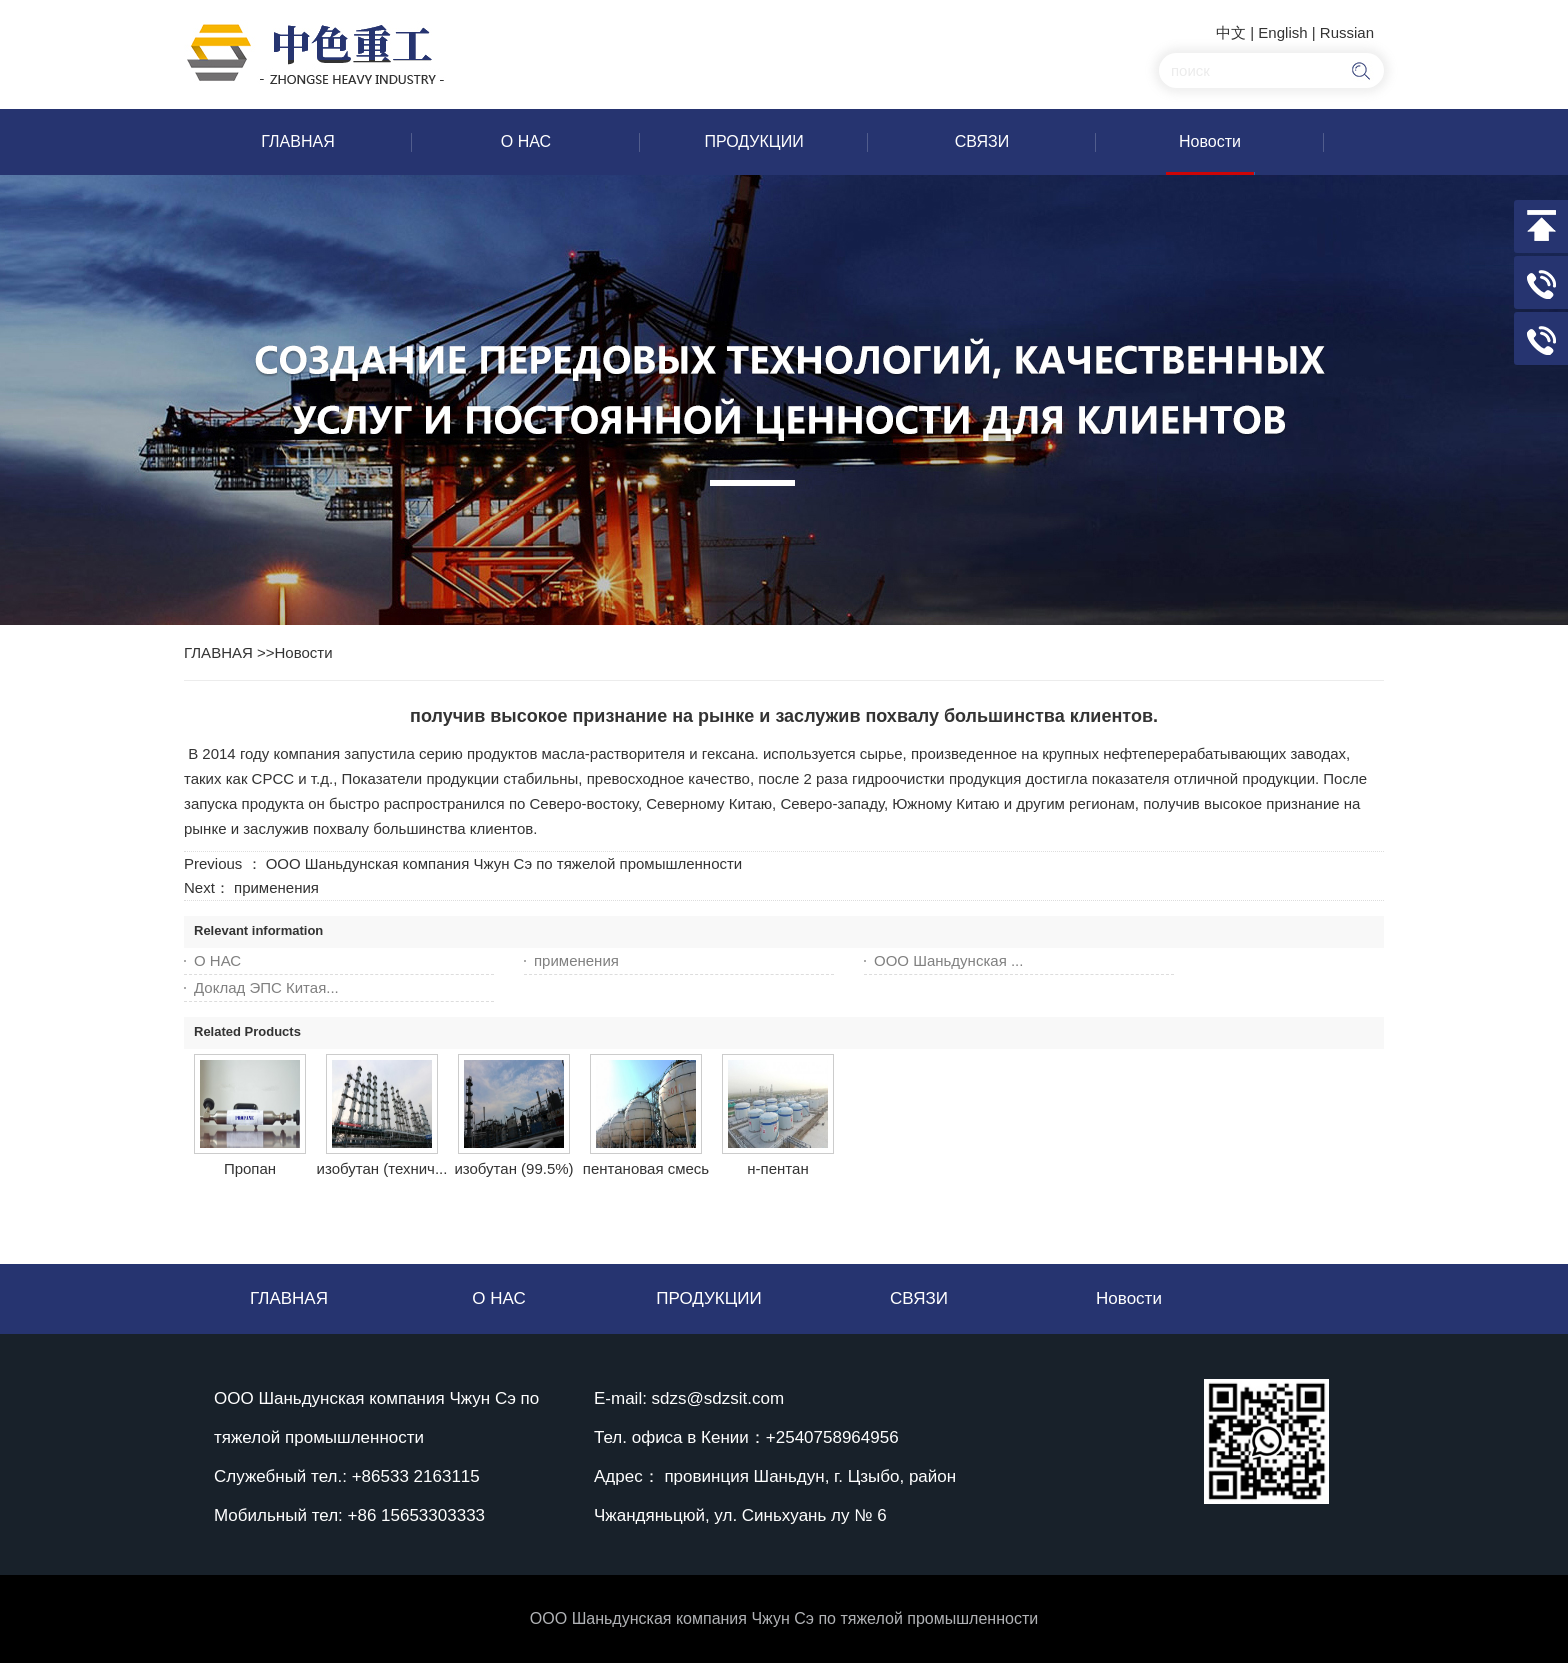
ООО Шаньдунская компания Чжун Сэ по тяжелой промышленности (504, 863)
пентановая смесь (646, 1168)
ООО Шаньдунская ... (948, 960)
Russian (1347, 32)
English (1282, 32)
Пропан (250, 1168)
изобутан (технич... (382, 1168)
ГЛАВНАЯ (218, 652)
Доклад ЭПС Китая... (266, 987)
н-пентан (777, 1168)
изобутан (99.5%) (513, 1168)
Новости (304, 652)
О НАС (217, 960)
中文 (1231, 32)
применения (276, 887)
